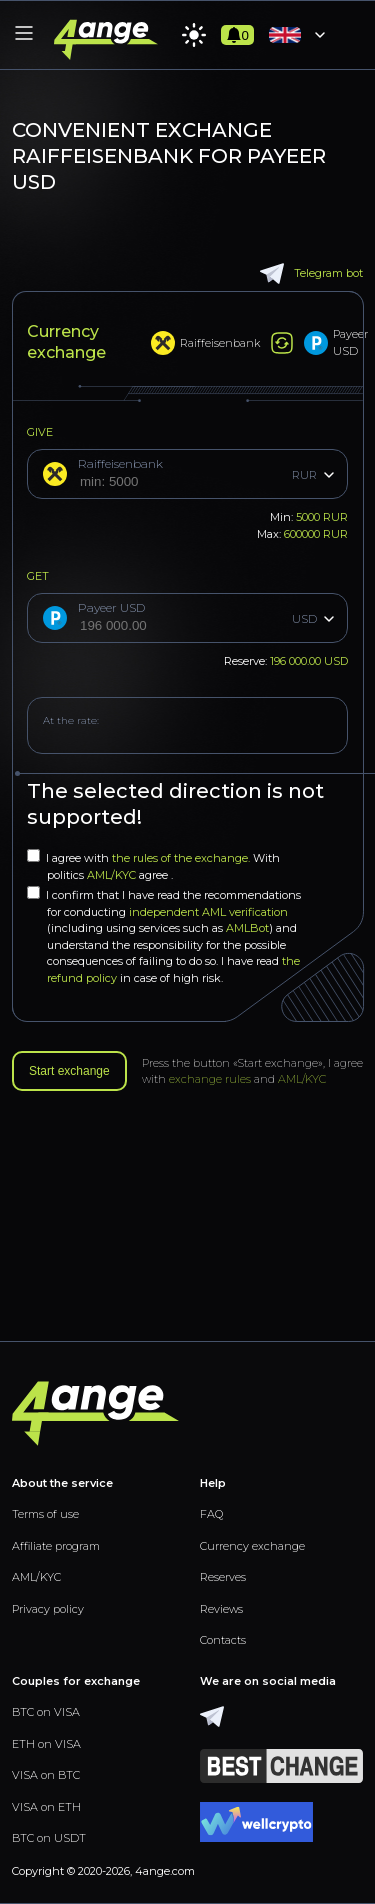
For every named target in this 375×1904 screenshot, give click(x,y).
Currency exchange (252, 1546)
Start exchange (69, 1071)
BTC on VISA (46, 1712)
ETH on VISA (46, 1744)
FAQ (211, 1514)
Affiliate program (56, 1546)
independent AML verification (208, 912)
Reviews (221, 1609)
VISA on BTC (46, 1775)
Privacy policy (48, 1609)
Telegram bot (311, 273)
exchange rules (210, 1079)
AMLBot (247, 928)
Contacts (223, 1640)
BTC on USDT (49, 1838)
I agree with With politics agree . (153, 865)
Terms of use (45, 1514)
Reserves (223, 1577)
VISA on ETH (46, 1807)
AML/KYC (113, 875)
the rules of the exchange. (182, 858)
